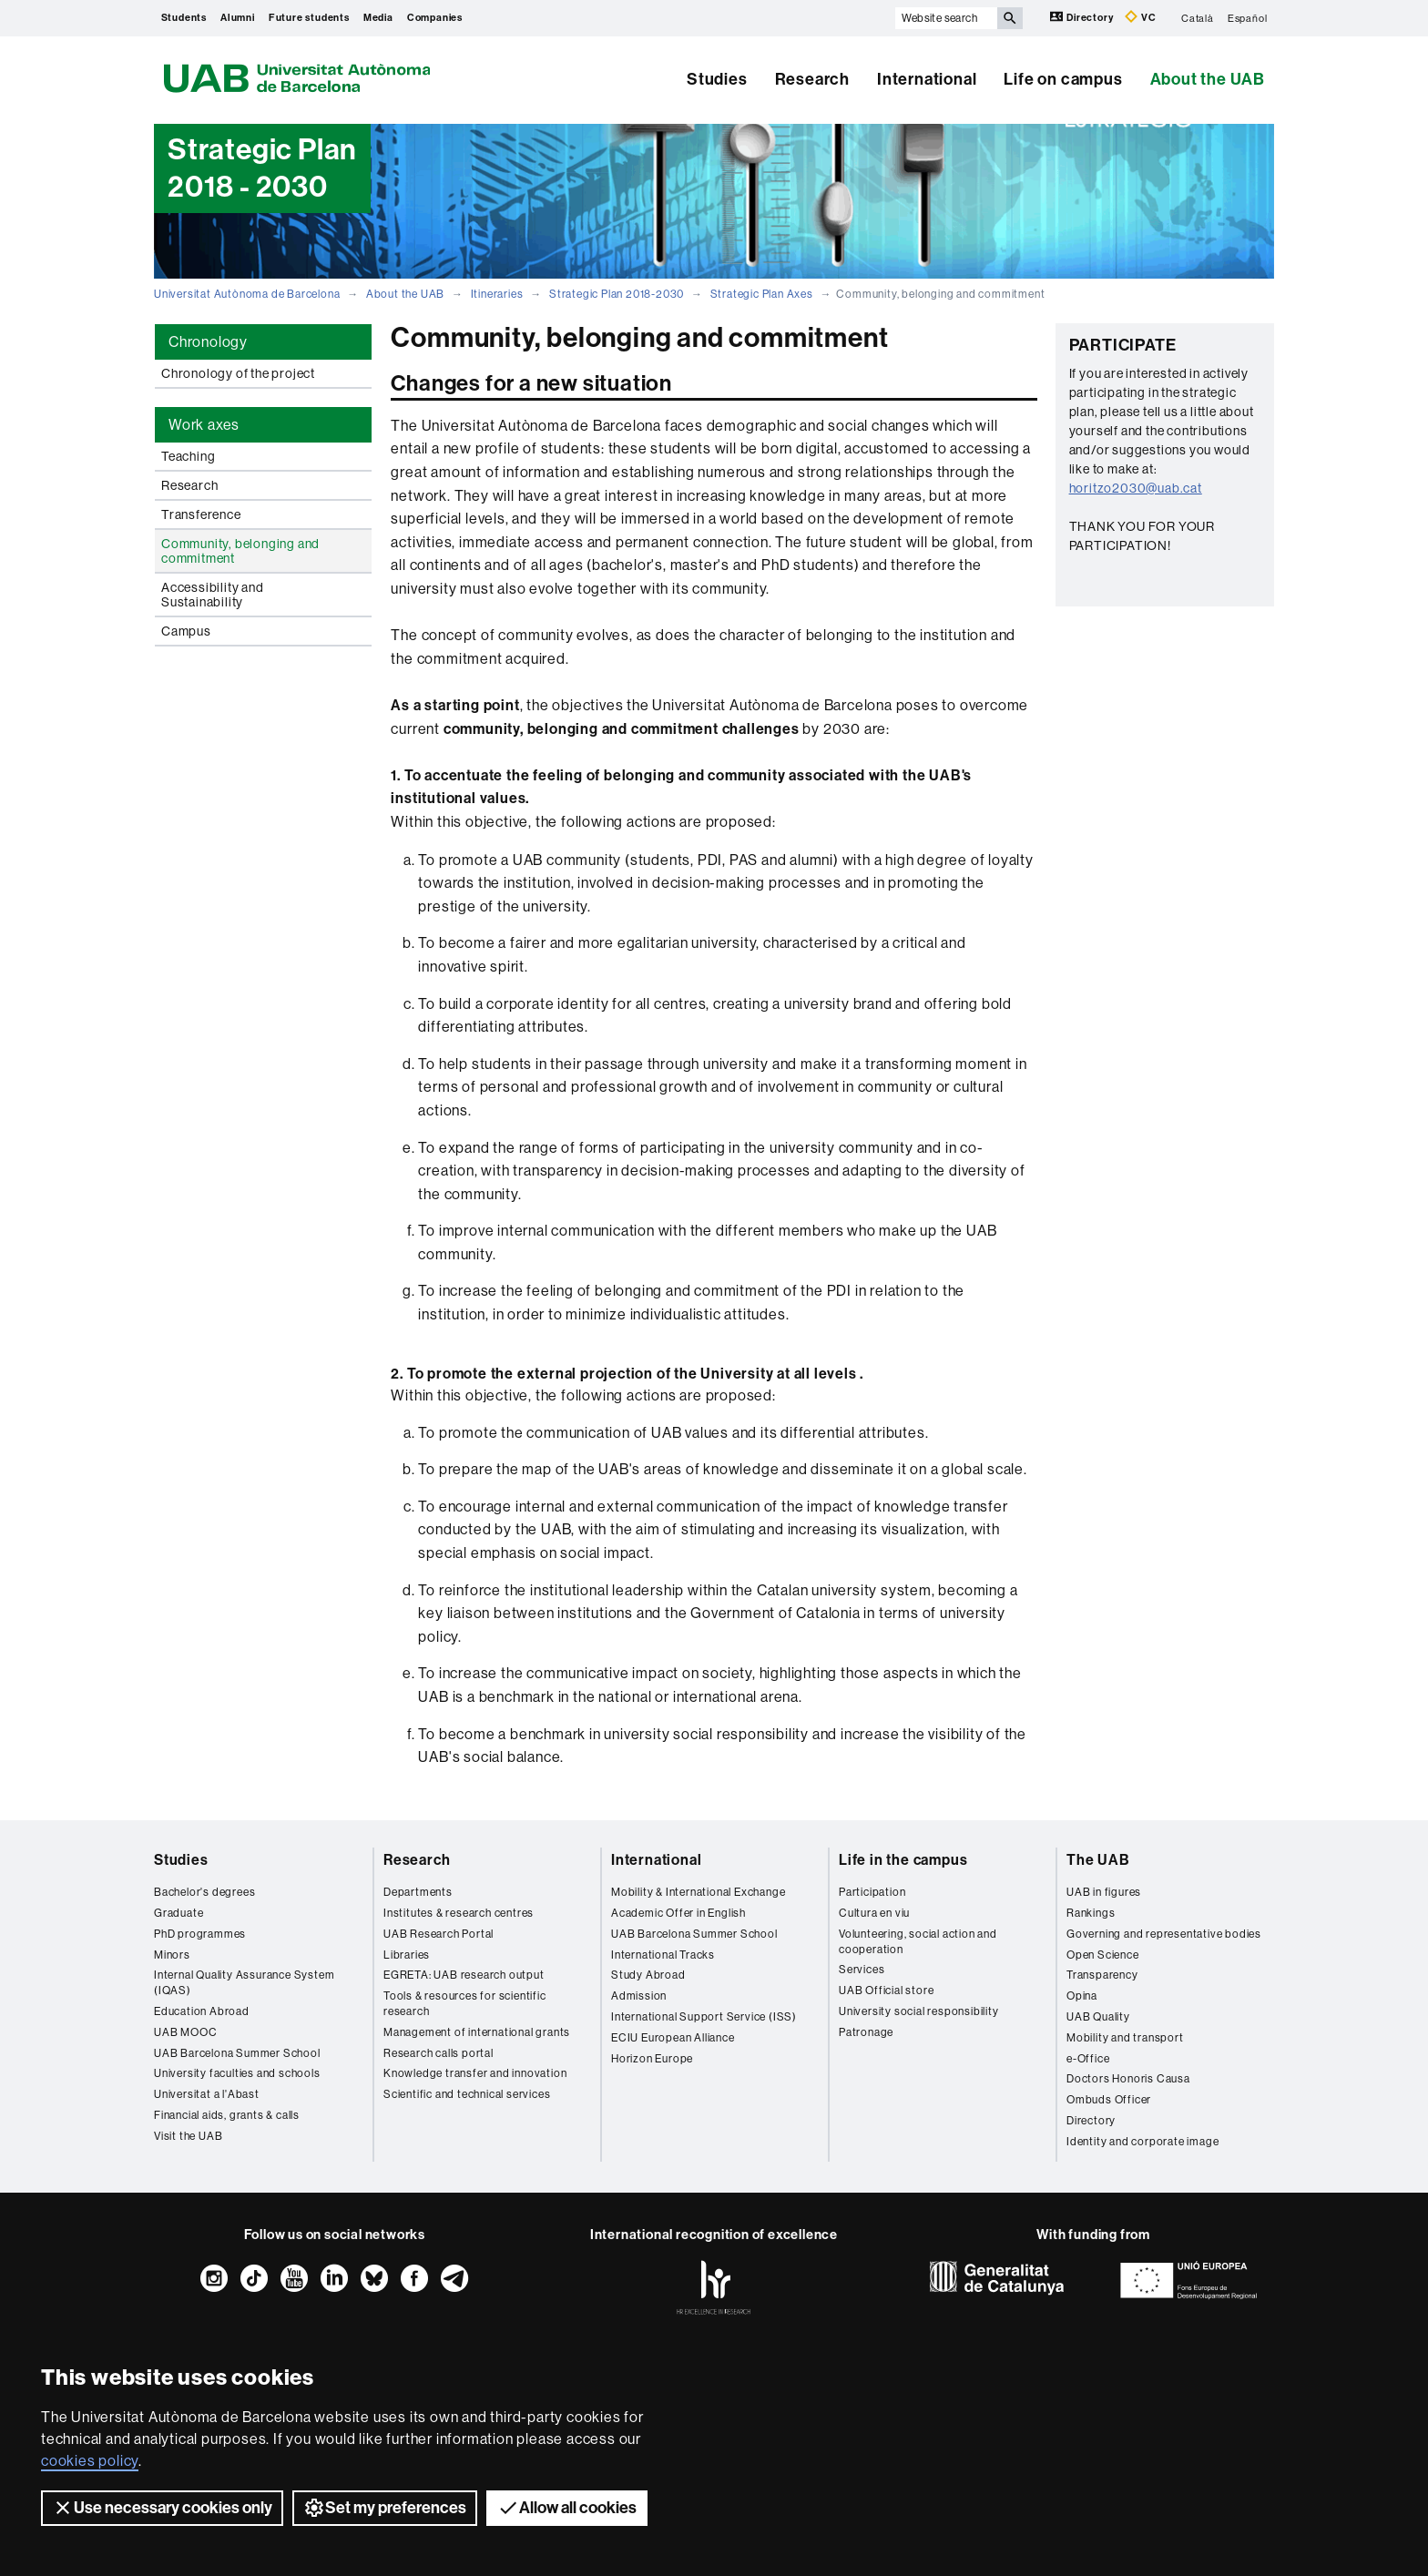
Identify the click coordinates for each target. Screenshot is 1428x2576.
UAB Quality (1098, 2017)
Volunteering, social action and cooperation (918, 1942)
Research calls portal (438, 2053)
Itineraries (497, 294)
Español (1248, 18)
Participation (872, 1892)
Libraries (406, 1955)
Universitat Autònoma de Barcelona (247, 294)
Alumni (237, 18)
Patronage (866, 2032)
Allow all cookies (567, 2508)
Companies (435, 18)
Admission (639, 1996)
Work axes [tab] (204, 424)
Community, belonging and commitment (240, 550)
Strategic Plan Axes (761, 294)
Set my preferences (384, 2508)
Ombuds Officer (1108, 2099)
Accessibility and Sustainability (212, 594)
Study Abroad (648, 1975)
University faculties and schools (237, 2073)
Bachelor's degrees (204, 1892)
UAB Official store (886, 1990)
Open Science (1102, 1955)
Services (861, 1969)
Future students (309, 18)
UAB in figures (1103, 1892)
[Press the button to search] (1010, 18)
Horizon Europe (652, 2058)
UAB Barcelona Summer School (237, 2053)
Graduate (178, 1913)
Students (184, 18)
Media (378, 18)
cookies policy (89, 2460)
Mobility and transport (1125, 2037)
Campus (186, 631)
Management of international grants (476, 2032)
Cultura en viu (874, 1913)
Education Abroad (202, 2011)
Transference (201, 514)
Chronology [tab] (208, 342)
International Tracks (663, 1955)
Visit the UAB (188, 2136)
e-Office (1087, 2058)
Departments (418, 1892)
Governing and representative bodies (1163, 1934)
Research (812, 79)
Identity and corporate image (1142, 2141)
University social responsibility (919, 2011)
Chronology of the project (238, 373)
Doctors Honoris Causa (1128, 2078)
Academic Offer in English (678, 1913)
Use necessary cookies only (162, 2508)
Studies (717, 79)
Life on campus (1063, 79)
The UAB (1098, 1859)
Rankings (1090, 1913)
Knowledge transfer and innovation (474, 2073)
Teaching (188, 456)
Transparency (1102, 1975)
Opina (1081, 1996)
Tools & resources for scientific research (464, 2004)
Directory (1083, 17)
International (926, 79)
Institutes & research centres (458, 1913)
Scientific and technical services (466, 2094)
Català (1197, 18)
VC (1140, 17)
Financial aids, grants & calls (227, 2115)
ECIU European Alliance (673, 2037)
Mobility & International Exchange (698, 1892)
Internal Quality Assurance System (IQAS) (244, 1983)
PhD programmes (200, 1934)
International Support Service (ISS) (704, 2017)
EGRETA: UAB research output (464, 1975)
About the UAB (1207, 79)
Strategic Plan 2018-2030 (616, 294)
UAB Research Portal (438, 1934)
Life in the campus (903, 1859)
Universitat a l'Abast (207, 2094)
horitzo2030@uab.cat (1135, 488)
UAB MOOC (185, 2032)
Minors (172, 1955)
